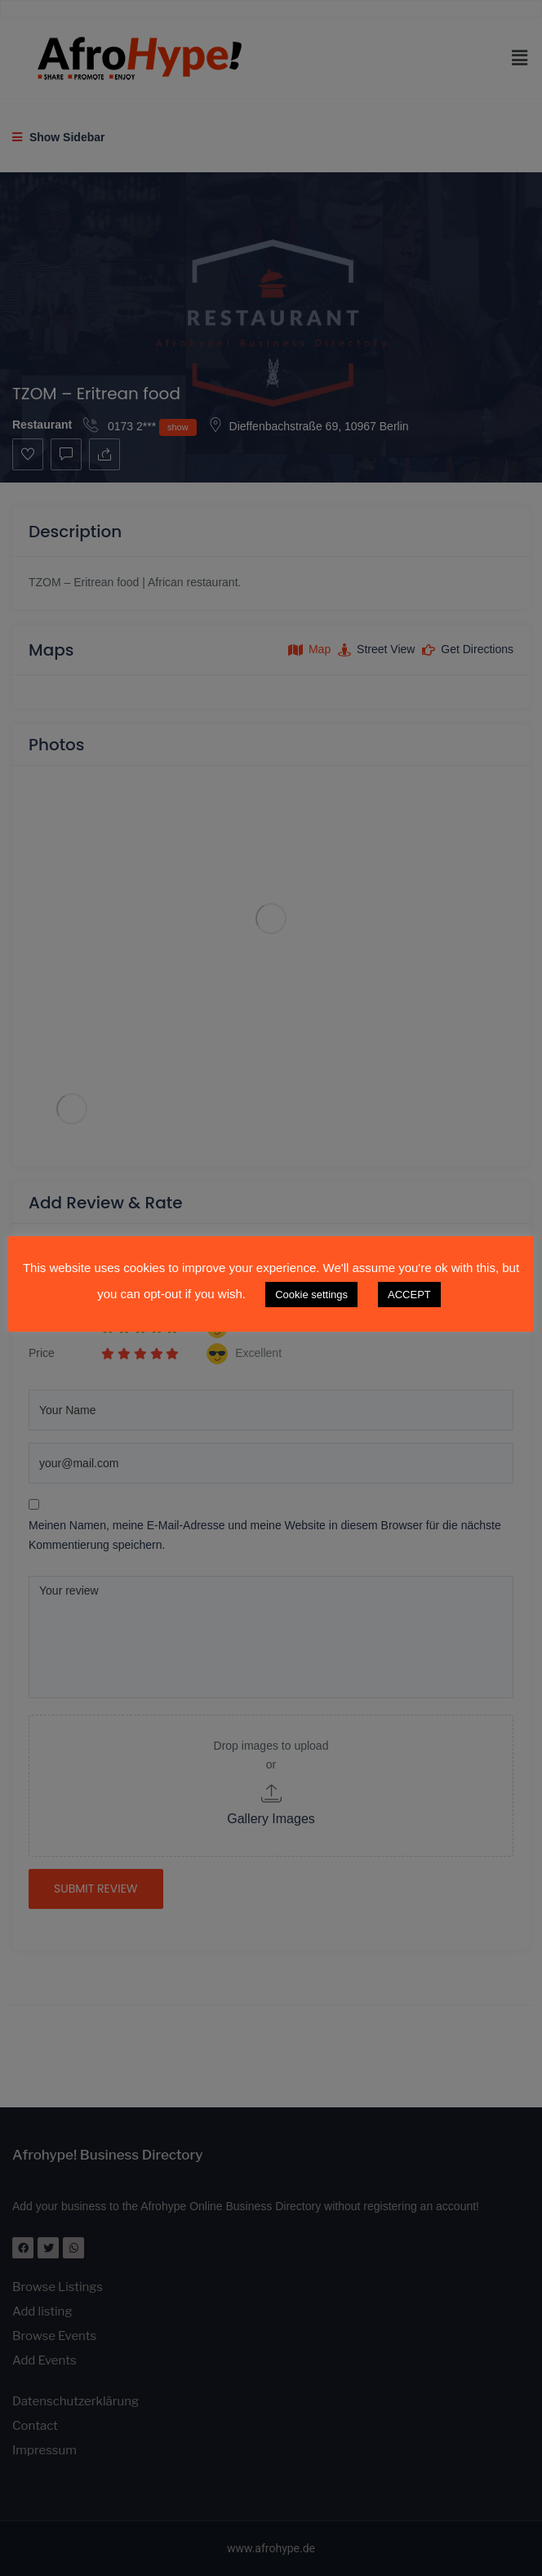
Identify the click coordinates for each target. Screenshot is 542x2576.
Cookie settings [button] (311, 1294)
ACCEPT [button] (409, 1294)
